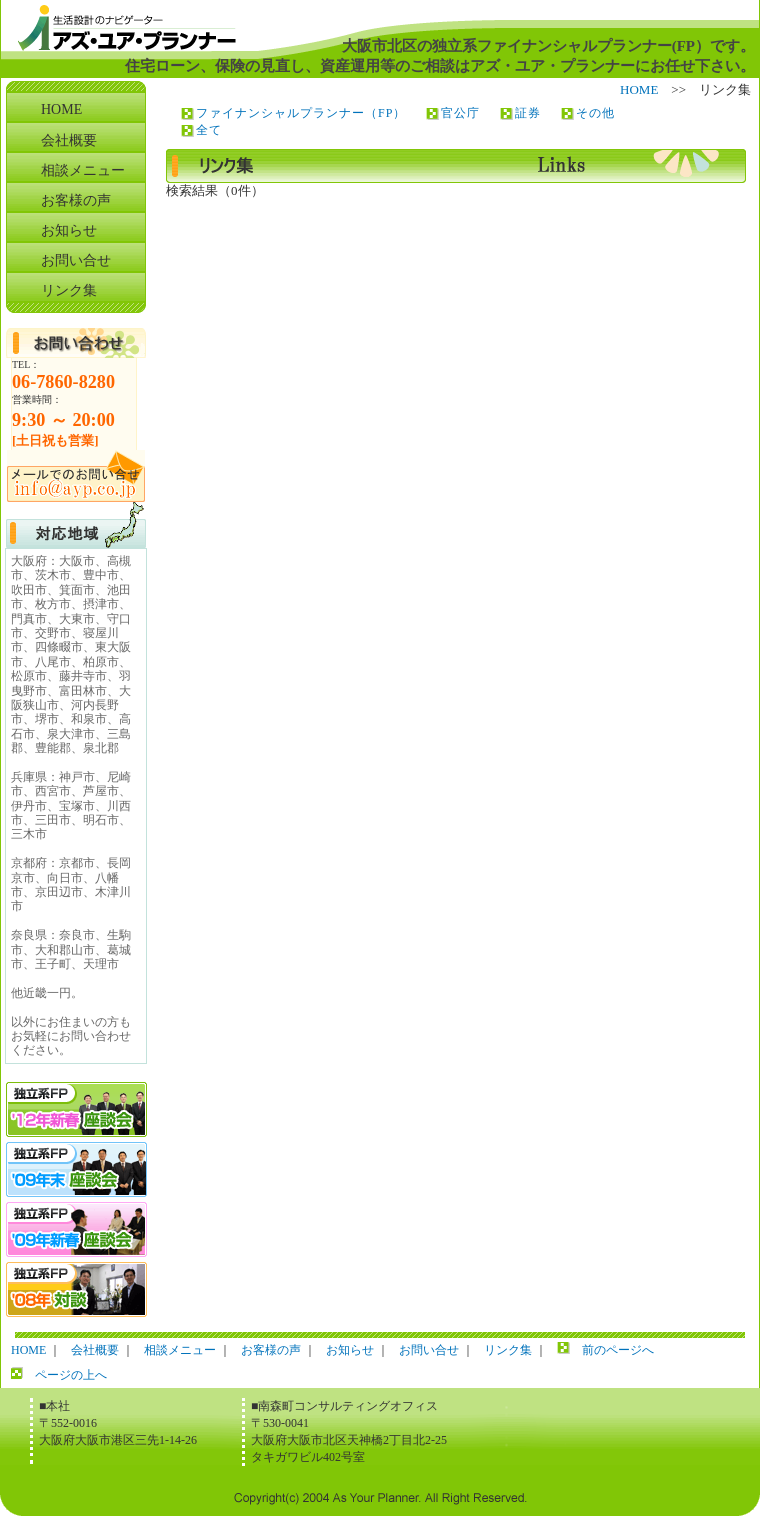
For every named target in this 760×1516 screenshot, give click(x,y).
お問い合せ (76, 260)
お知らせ (69, 230)
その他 (595, 113)
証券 (528, 113)
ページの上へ (71, 1375)
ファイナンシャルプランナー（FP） (301, 113)
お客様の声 (76, 200)
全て (209, 130)
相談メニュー (83, 170)
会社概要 (69, 140)
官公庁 (460, 113)
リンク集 (69, 290)
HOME (639, 89)
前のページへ (618, 1350)
